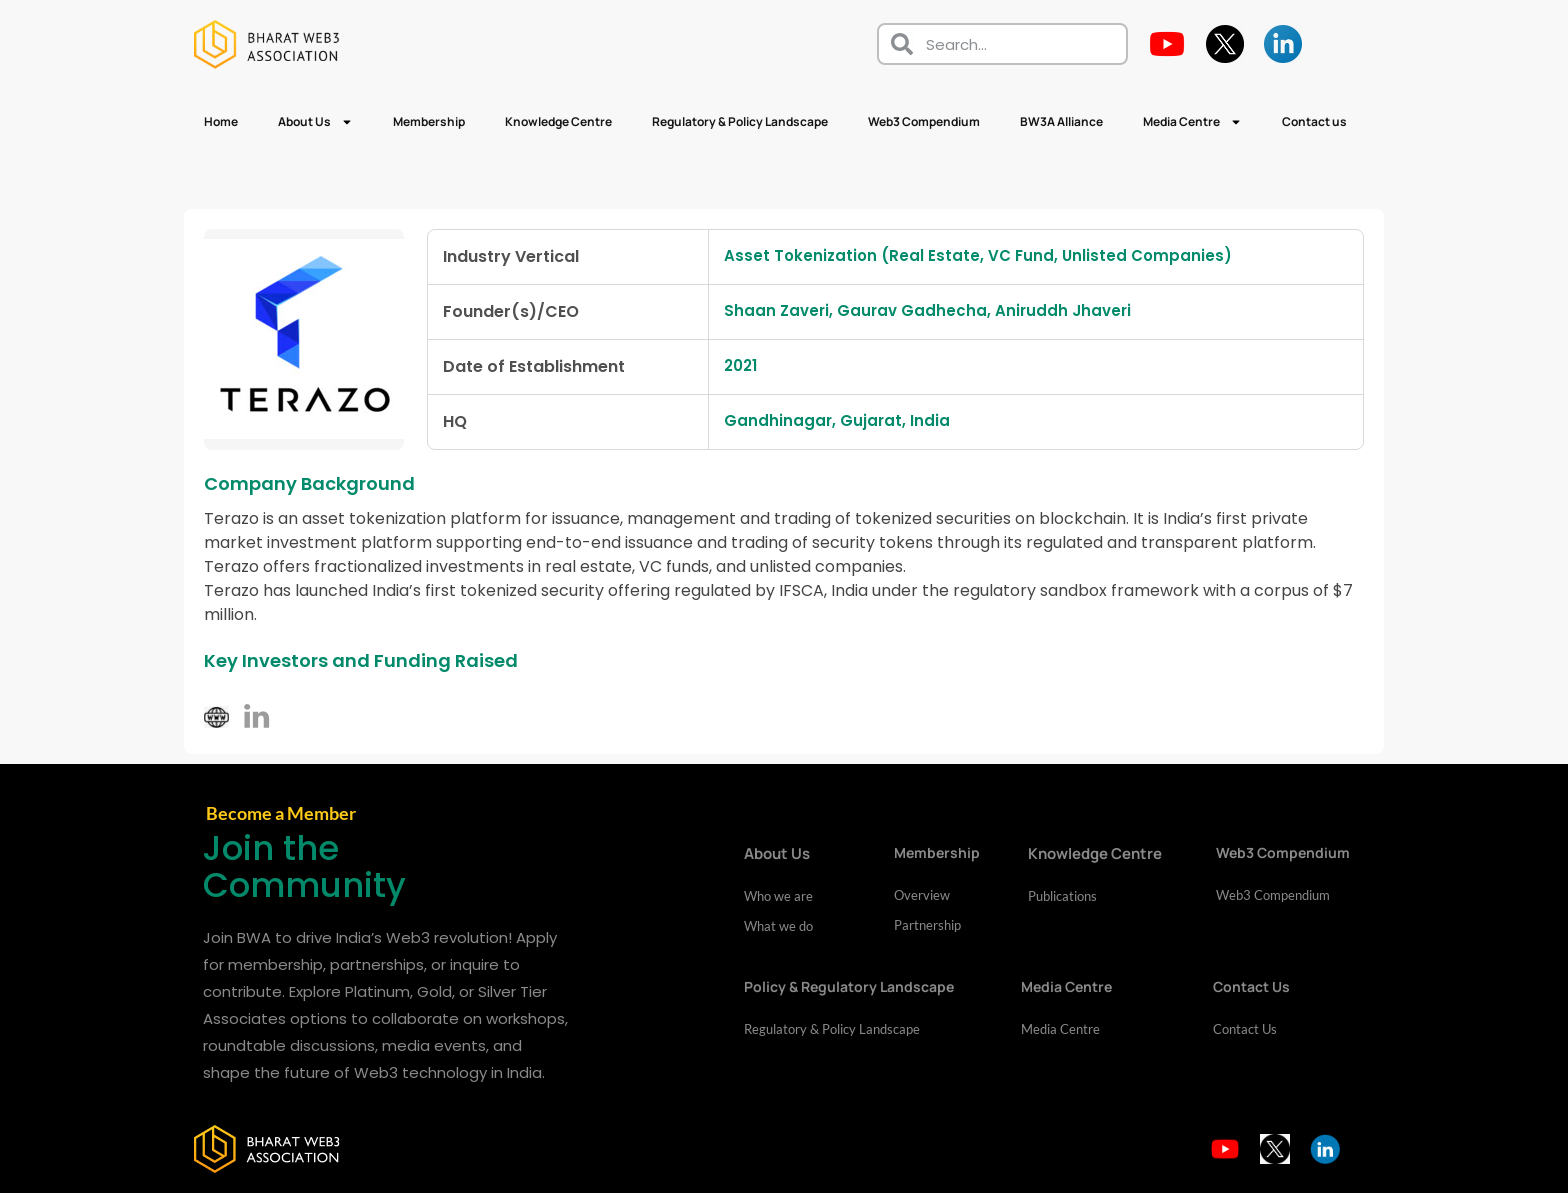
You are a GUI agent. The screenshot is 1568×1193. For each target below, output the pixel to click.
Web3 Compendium (924, 121)
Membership (429, 121)
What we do (778, 926)
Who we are (778, 896)
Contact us (1314, 121)
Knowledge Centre (558, 121)
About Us (315, 122)
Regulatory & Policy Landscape (740, 121)
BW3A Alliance (1061, 121)
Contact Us (1245, 1029)
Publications (1062, 896)
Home (221, 121)
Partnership (927, 925)
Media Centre (1192, 122)
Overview (922, 895)
